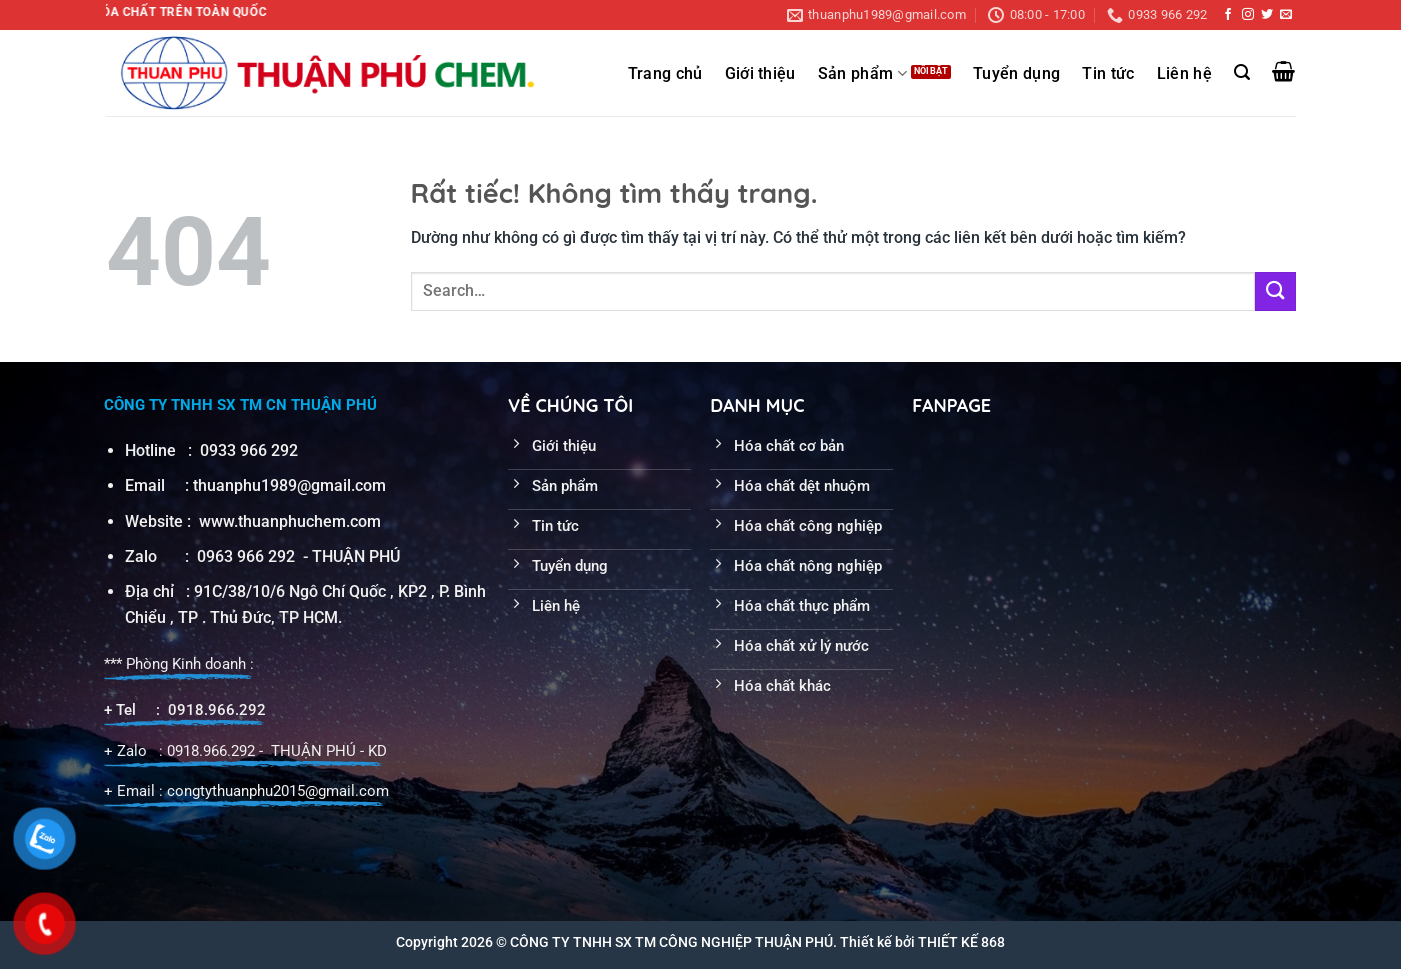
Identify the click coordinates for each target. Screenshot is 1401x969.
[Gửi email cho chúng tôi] (1286, 15)
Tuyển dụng (1016, 74)
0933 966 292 (249, 450)
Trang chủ (665, 74)
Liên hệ (1184, 74)
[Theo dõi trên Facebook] (1228, 15)
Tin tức (1108, 74)
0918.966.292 (217, 710)
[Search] (1242, 72)
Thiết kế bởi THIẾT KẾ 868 (922, 942)
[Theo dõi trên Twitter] (1267, 15)
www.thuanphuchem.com (292, 521)
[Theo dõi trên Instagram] (1248, 15)
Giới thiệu (760, 74)
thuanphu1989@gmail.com (289, 485)
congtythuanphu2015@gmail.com (278, 791)
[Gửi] (1275, 291)
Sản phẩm (862, 73)
